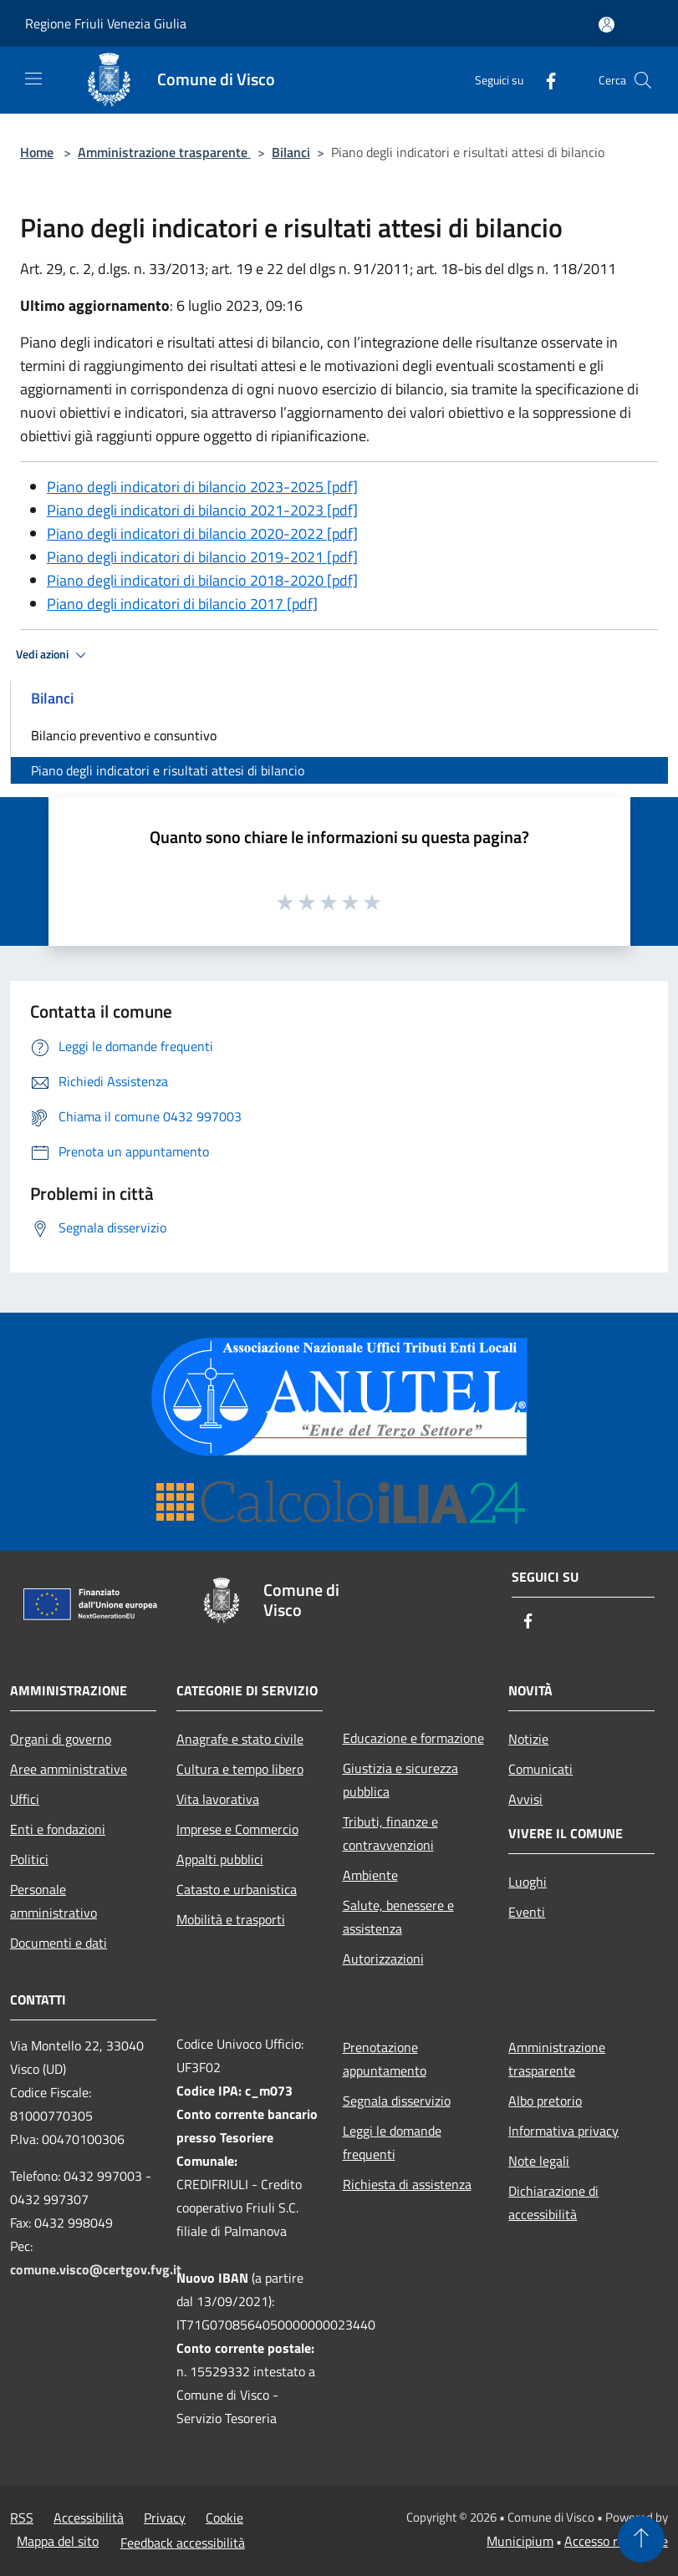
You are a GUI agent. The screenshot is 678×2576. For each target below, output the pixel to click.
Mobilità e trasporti (230, 1919)
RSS (21, 2517)
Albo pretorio (545, 2101)
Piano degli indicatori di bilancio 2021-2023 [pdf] (202, 510)
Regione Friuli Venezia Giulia (105, 23)
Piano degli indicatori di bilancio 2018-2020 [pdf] (202, 580)
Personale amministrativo (53, 1901)
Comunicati (540, 1769)
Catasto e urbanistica (236, 1889)
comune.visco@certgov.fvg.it (95, 2269)
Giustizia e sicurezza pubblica (400, 1779)
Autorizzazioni (383, 1959)
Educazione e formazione (413, 1738)
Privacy (165, 2517)
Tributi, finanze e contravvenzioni (390, 1833)
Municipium (520, 2541)
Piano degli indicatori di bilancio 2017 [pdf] (182, 603)
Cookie (224, 2517)
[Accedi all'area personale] (607, 25)
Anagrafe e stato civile (239, 1739)
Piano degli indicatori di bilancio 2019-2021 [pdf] (202, 557)
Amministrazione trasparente (164, 152)
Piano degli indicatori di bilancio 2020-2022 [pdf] (202, 533)
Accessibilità (89, 2517)
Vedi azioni (53, 655)
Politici (29, 1859)
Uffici (24, 1799)
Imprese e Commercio (237, 1829)
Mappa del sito (58, 2541)
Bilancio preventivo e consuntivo (124, 735)
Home (37, 152)
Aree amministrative (68, 1769)
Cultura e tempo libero (239, 1769)
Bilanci (291, 152)
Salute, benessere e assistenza (398, 1916)
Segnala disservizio (397, 2101)
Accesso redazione (616, 2541)
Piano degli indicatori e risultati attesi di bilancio (167, 770)
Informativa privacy (563, 2131)
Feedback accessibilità (182, 2543)
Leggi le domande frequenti (392, 2142)
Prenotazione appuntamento (384, 2059)
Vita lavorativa (217, 1799)
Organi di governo (60, 1739)
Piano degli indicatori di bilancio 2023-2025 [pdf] (202, 486)
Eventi (526, 1912)
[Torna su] (641, 2539)
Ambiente (370, 1875)
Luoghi (527, 1882)
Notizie (528, 1739)
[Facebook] (544, 80)
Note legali (538, 2161)
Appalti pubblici (219, 1859)
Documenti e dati (58, 1943)
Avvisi (525, 1799)
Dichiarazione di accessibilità (553, 2202)
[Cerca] (643, 80)
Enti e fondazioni (57, 1829)
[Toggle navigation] (33, 79)
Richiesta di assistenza (407, 2184)
